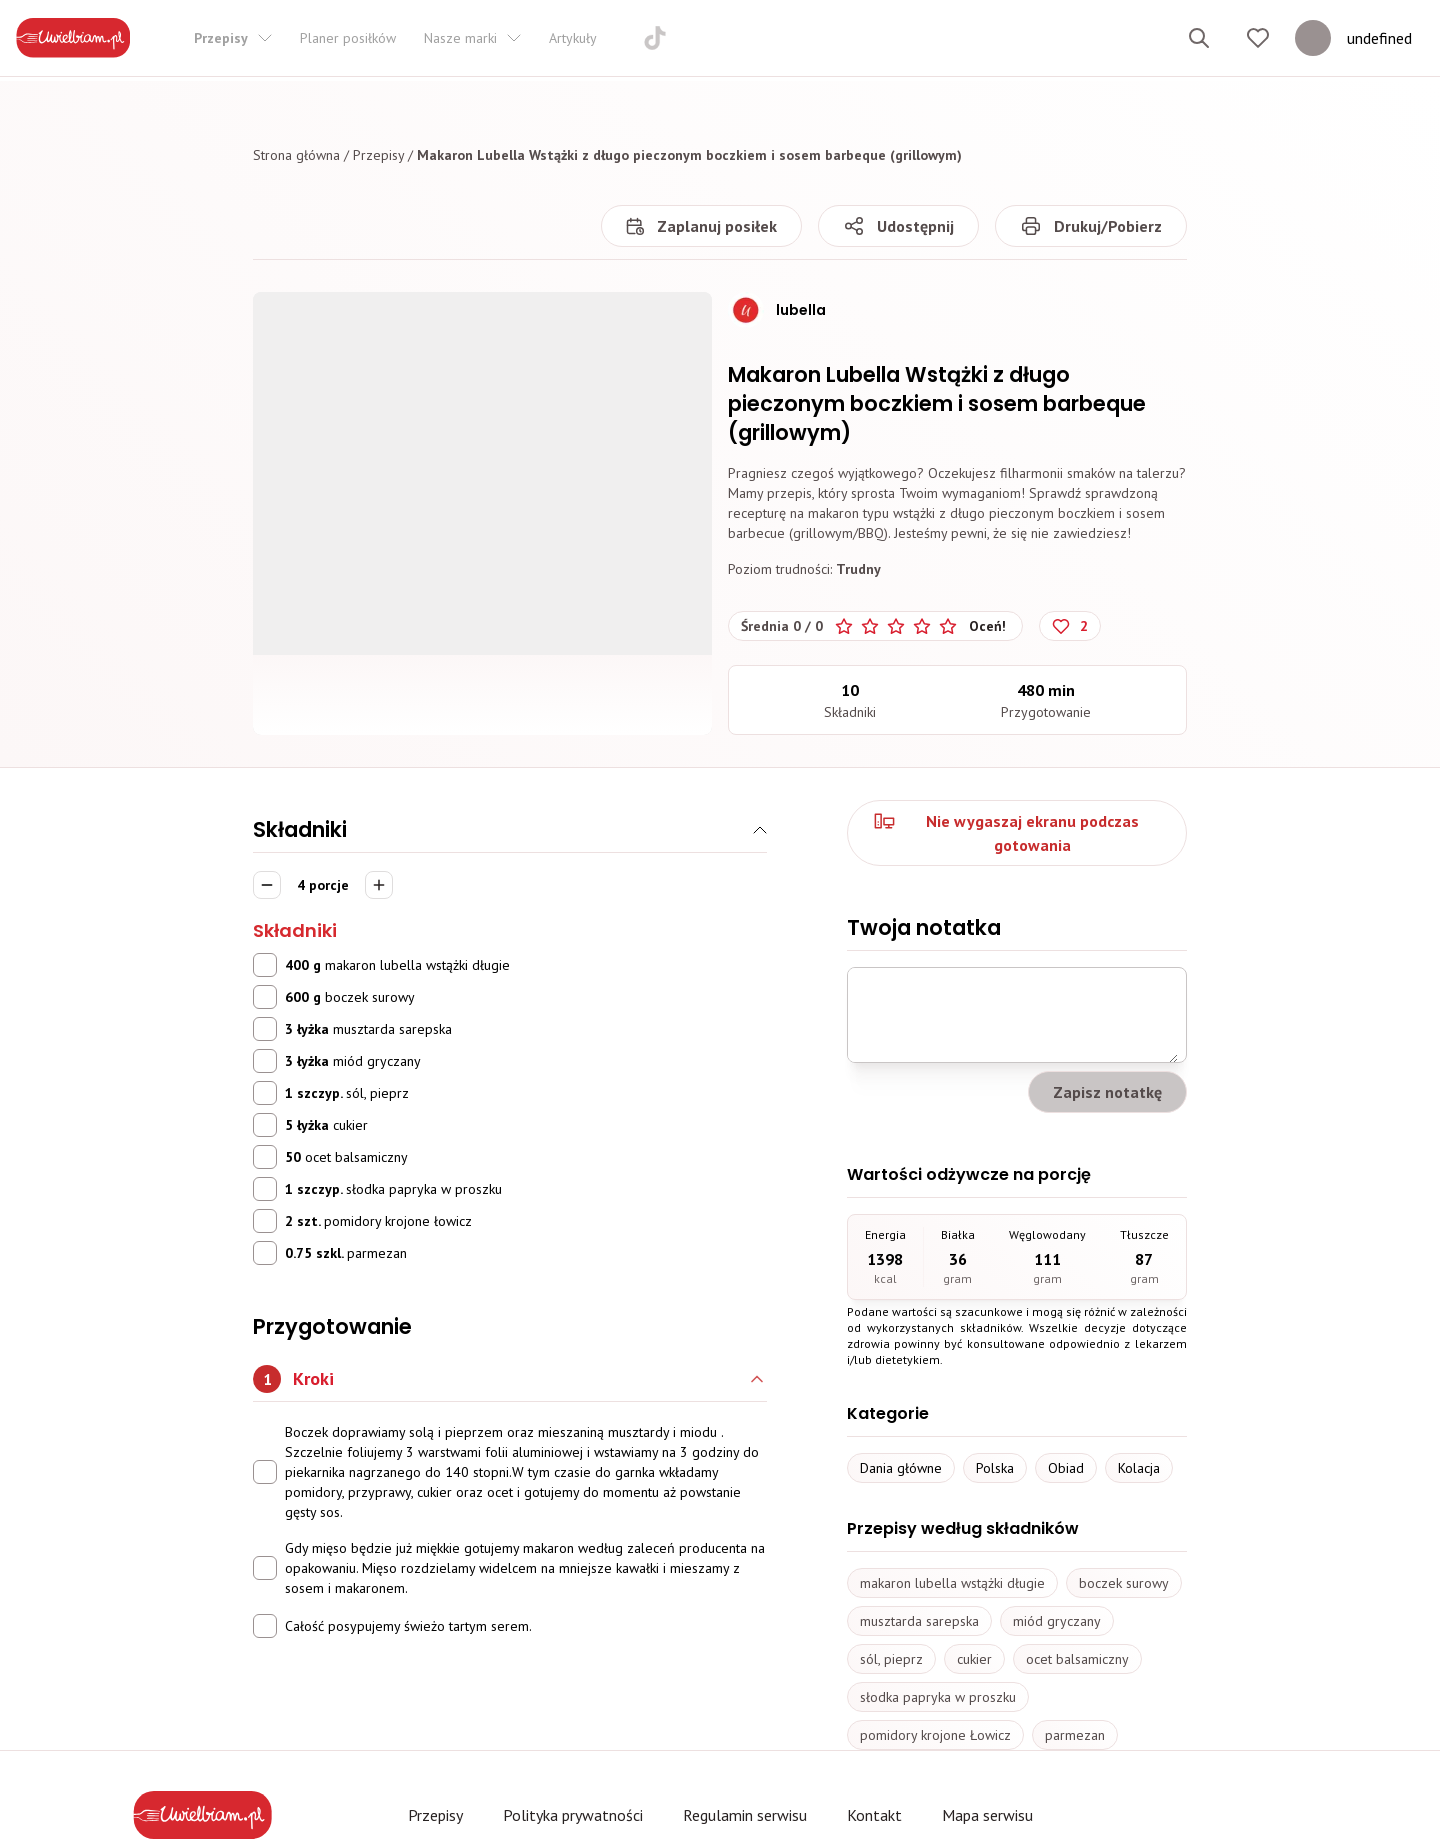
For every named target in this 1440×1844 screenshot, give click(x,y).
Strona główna (296, 155)
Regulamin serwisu (745, 1815)
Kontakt (874, 1815)
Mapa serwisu (987, 1815)
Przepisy (378, 155)
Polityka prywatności (573, 1815)
